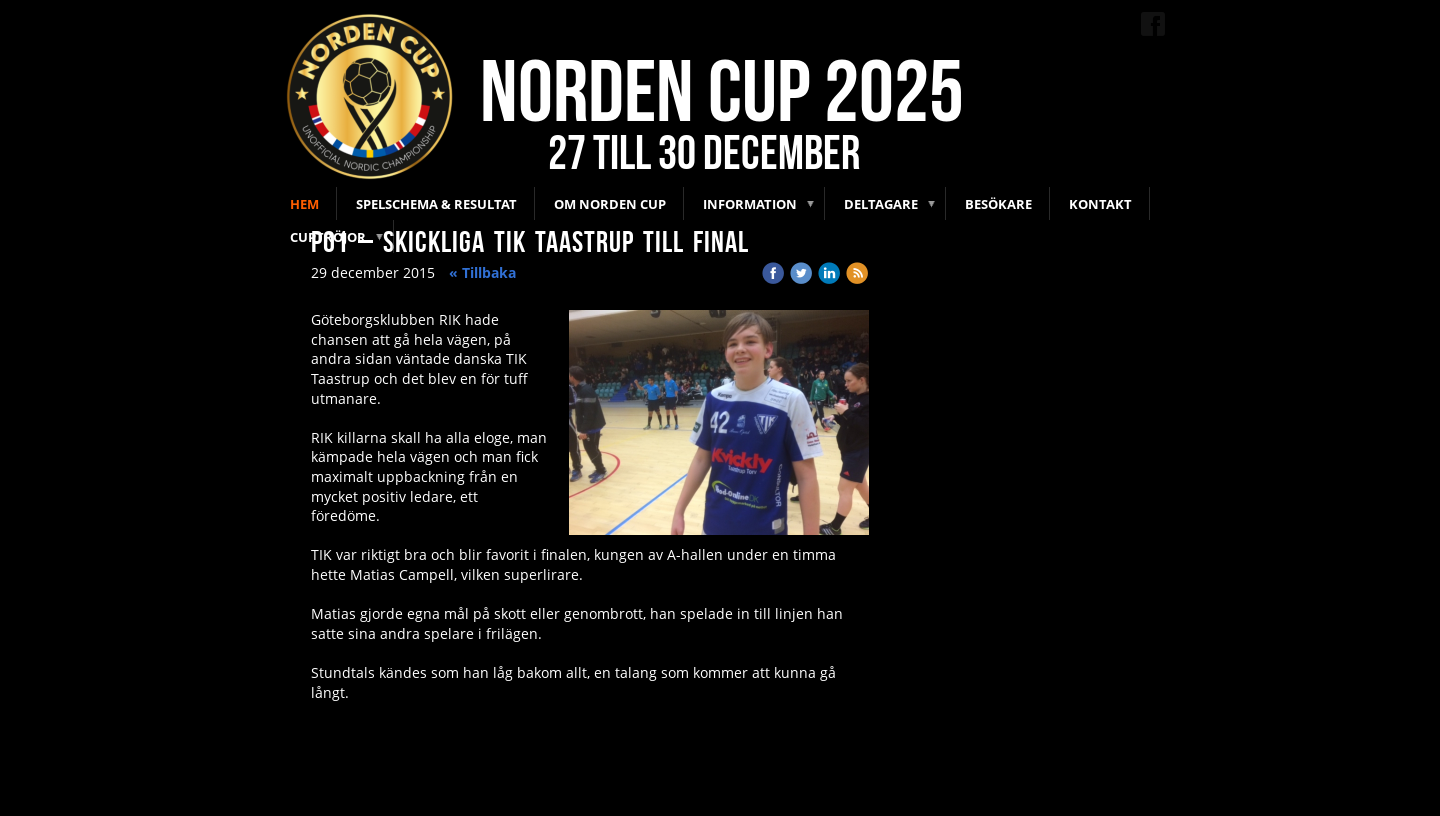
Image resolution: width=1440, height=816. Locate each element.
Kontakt (1100, 204)
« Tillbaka (482, 272)
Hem (304, 204)
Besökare (998, 204)
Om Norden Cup (610, 204)
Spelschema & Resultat (436, 204)
